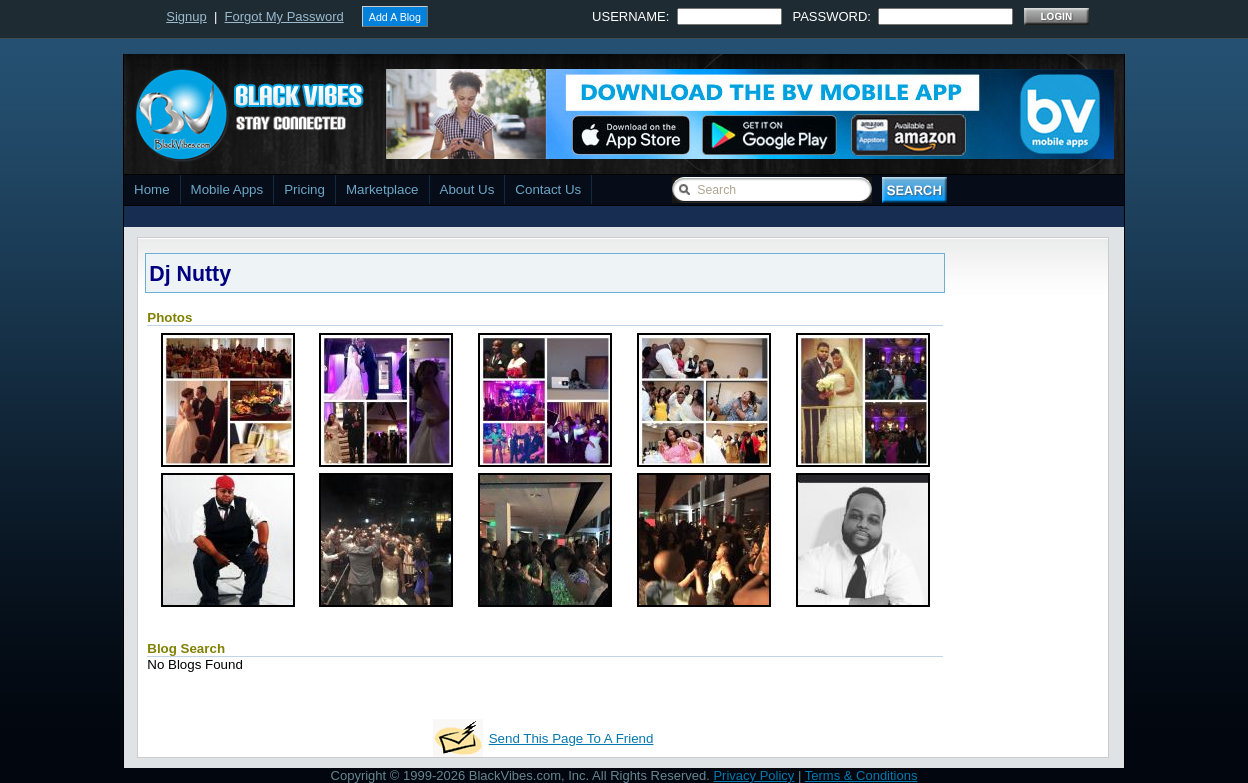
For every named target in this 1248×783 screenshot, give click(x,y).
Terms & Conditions (861, 775)
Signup (186, 16)
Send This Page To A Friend (571, 738)
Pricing (304, 189)
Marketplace (382, 189)
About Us (467, 189)
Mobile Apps (227, 189)
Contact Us (548, 189)
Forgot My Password (284, 16)
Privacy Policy (753, 775)
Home (152, 189)
